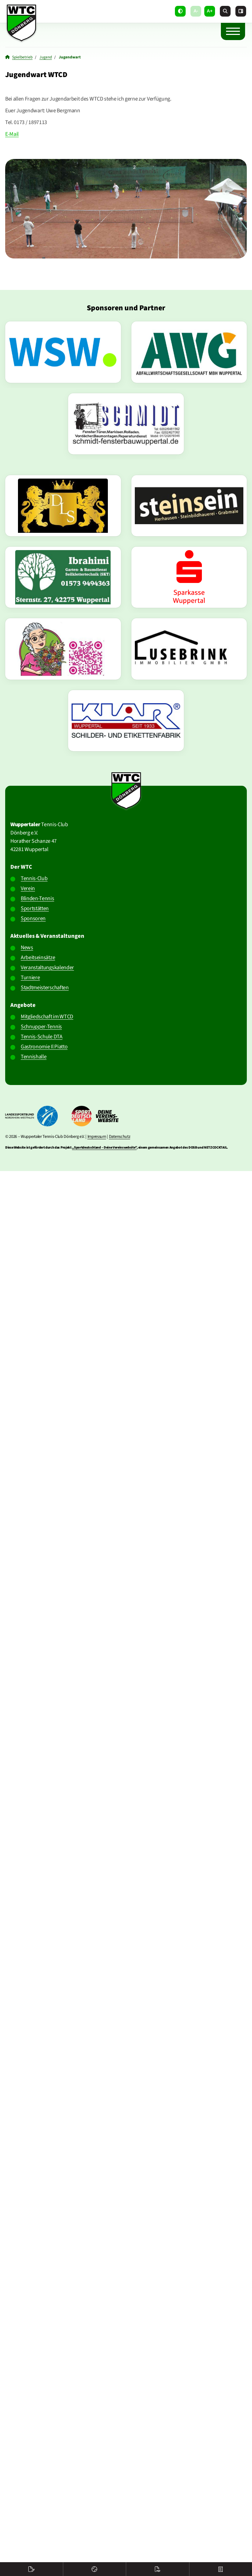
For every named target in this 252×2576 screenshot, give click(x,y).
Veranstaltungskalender (47, 967)
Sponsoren (33, 918)
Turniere (30, 977)
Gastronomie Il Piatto (44, 1046)
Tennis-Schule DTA (42, 1036)
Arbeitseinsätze (38, 957)
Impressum (96, 1136)
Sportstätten (35, 908)
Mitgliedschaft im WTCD (47, 1016)
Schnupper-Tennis (41, 1026)
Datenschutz (119, 1136)
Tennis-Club (34, 878)
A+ (210, 10)
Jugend (45, 57)
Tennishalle (33, 1056)
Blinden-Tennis (37, 898)
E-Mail (12, 134)
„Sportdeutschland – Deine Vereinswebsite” (104, 1147)
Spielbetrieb (22, 57)
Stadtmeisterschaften (45, 987)
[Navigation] (233, 31)
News (27, 947)
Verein (28, 888)
